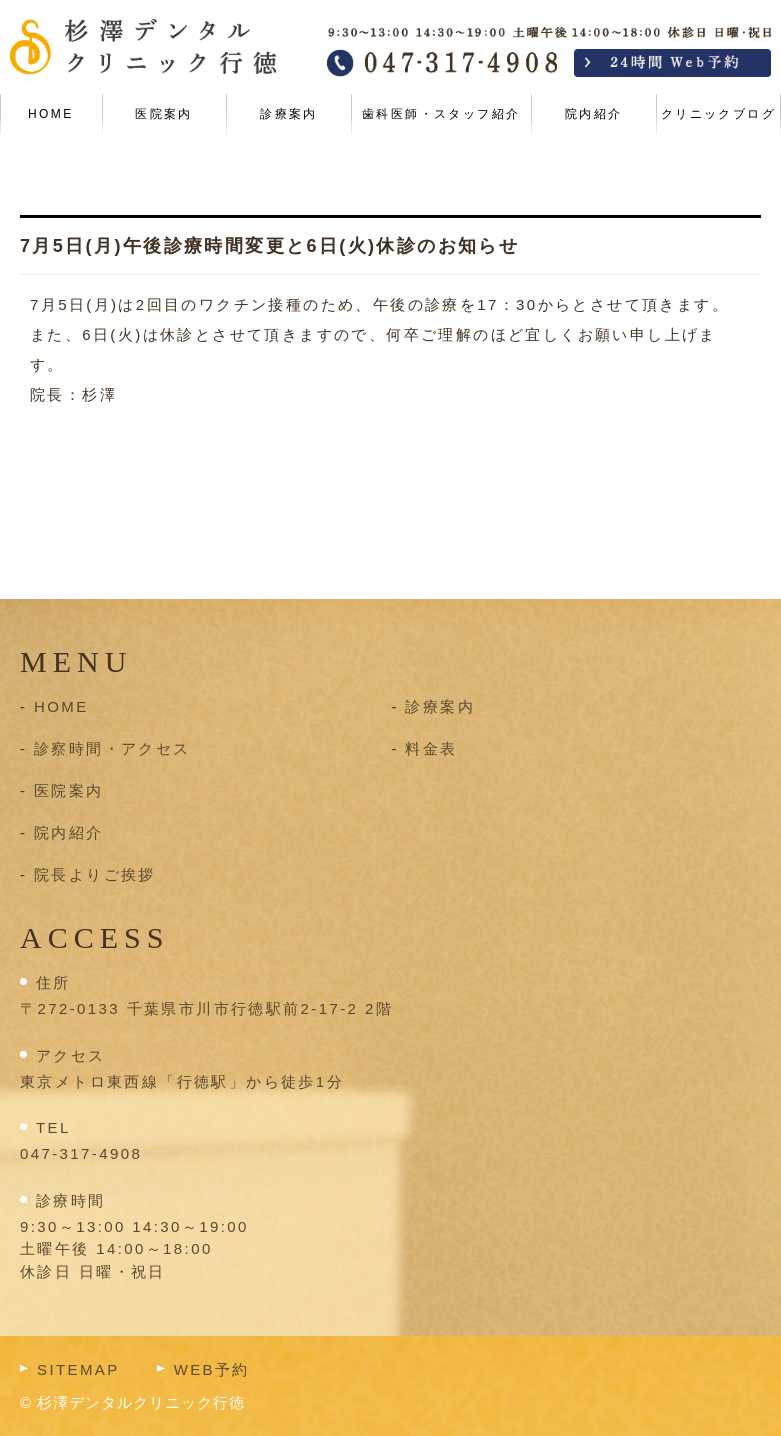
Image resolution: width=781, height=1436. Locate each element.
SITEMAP (78, 1369)
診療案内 (289, 114)
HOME (51, 114)
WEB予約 (212, 1369)
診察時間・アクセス (112, 748)
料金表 (431, 748)
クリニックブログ (718, 114)
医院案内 (164, 114)
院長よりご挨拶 (95, 874)
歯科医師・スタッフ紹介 (441, 114)
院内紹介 (594, 114)
